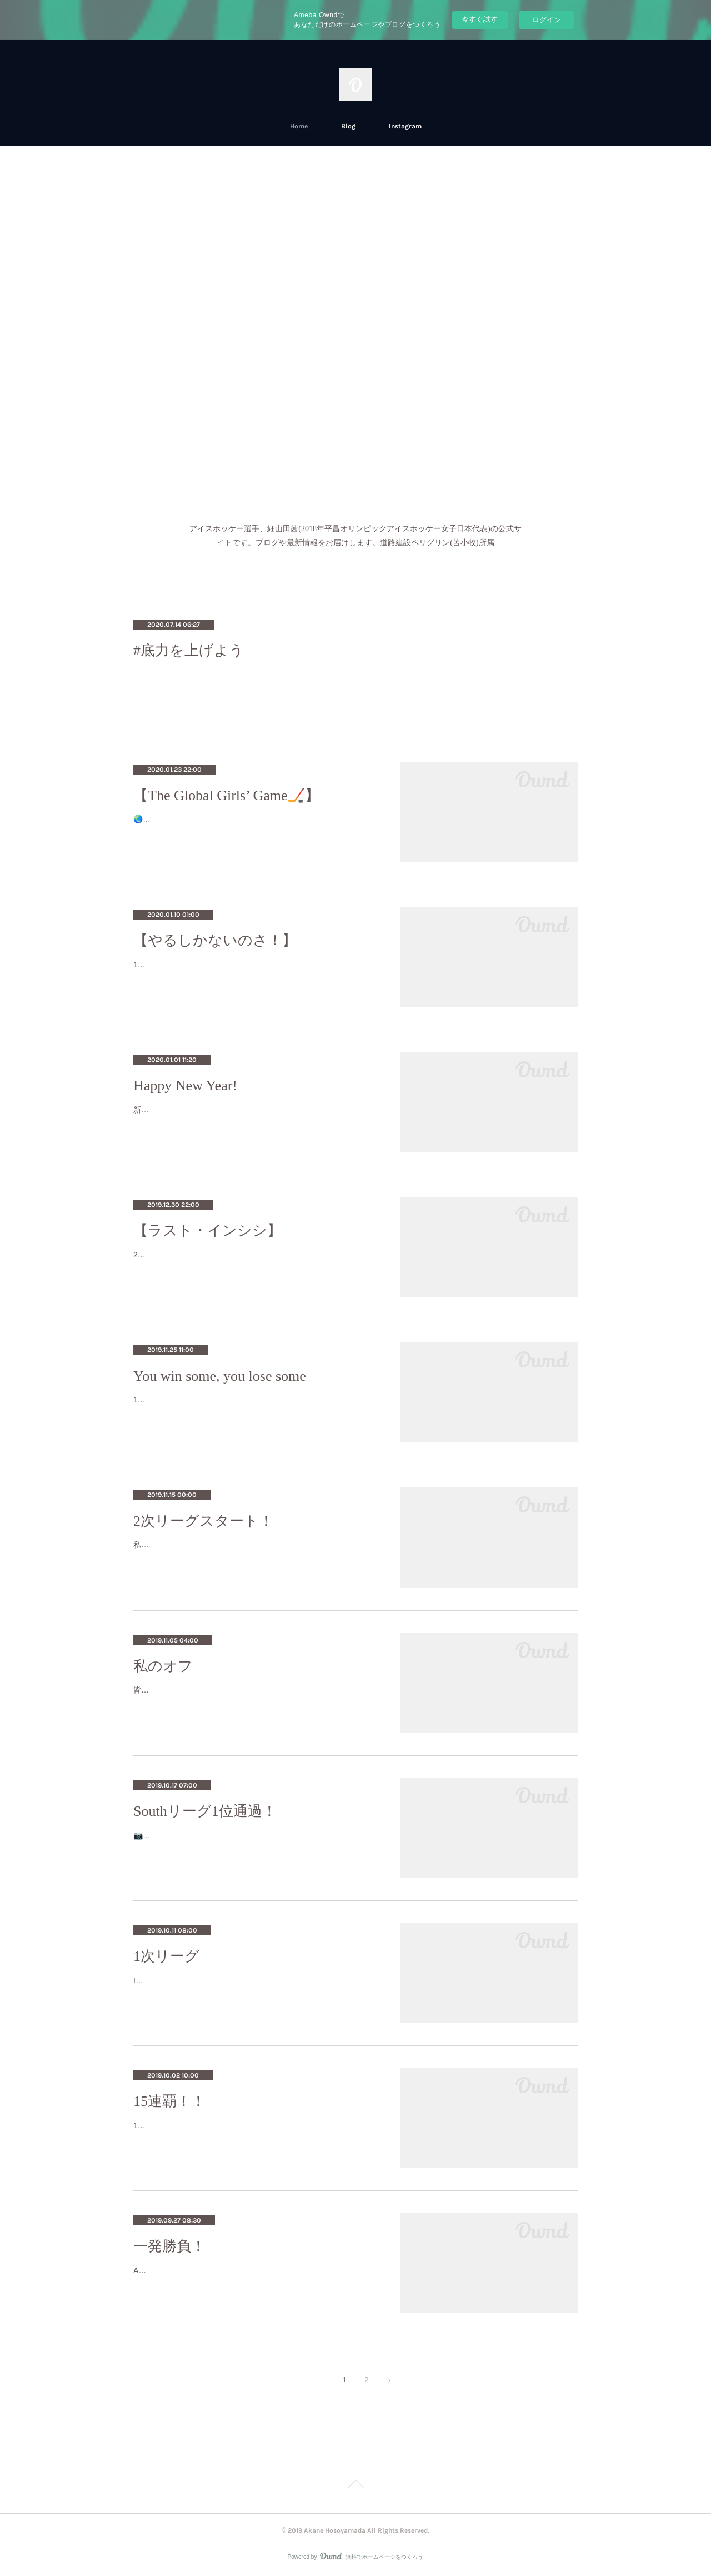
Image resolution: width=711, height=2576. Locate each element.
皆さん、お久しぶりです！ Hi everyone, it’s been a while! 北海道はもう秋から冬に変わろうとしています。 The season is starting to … (254, 1696)
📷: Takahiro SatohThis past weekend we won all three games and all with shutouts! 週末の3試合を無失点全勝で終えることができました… (253, 1842)
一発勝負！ (169, 2246)
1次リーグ (166, 1956)
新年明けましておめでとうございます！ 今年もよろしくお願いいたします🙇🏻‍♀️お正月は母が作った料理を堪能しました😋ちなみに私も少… (255, 1116)
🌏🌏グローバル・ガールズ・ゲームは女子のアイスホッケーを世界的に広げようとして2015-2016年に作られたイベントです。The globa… (255, 826)
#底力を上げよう (188, 650)
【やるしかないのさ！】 (215, 940)
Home (299, 126)
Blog (348, 126)
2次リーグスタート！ (203, 1521)
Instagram (405, 126)
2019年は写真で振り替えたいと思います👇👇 (213, 1254)
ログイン (546, 20)
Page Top (355, 2486)
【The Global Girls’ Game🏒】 (226, 795)
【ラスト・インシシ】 (207, 1230)
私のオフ (163, 1666)
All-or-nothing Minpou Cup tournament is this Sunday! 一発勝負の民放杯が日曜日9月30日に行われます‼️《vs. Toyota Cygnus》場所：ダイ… (255, 2277)
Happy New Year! (185, 1085)
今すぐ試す (480, 19)
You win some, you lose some (219, 1376)
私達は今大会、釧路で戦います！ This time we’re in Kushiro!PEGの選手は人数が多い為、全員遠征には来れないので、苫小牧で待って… (253, 1551)
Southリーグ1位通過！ (205, 1811)
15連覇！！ (169, 2101)
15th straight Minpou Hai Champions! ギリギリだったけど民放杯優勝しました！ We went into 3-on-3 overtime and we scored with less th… (255, 2132)
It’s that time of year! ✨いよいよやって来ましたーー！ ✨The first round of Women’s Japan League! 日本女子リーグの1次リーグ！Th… (253, 1987)
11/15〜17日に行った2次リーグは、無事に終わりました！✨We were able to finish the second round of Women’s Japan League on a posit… (255, 1406)
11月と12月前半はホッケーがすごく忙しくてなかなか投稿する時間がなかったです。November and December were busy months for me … (254, 971)
